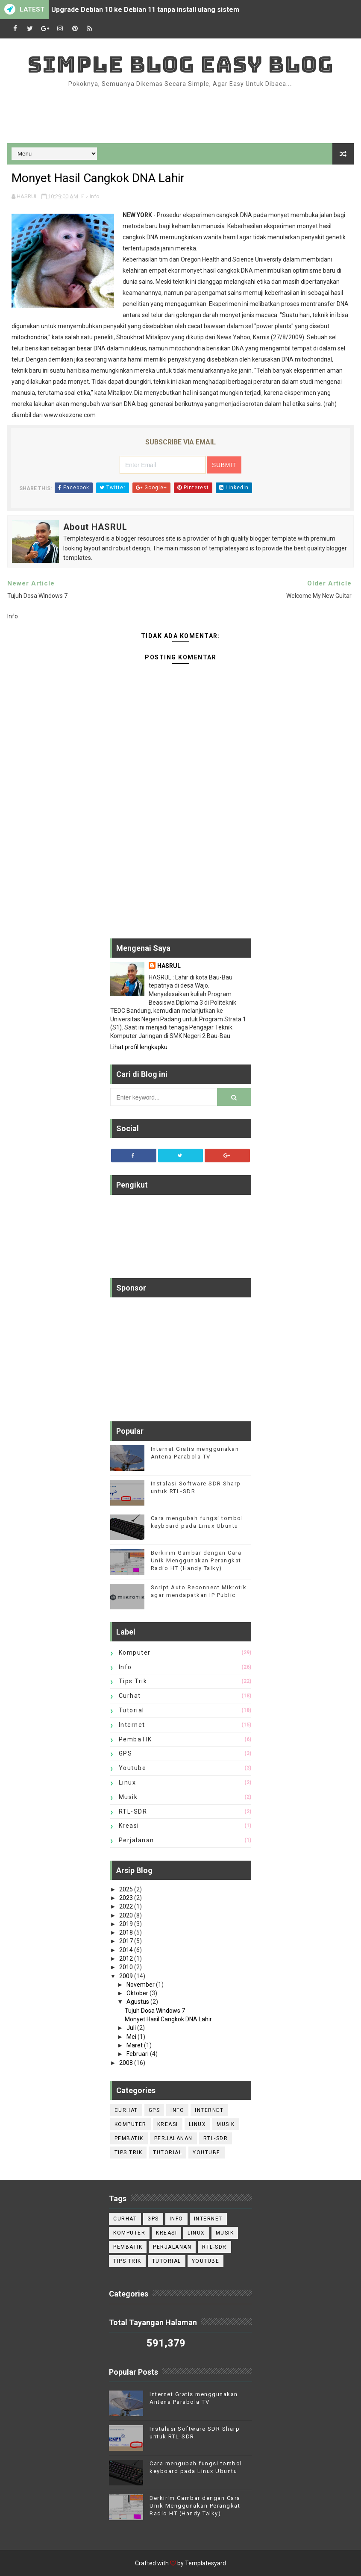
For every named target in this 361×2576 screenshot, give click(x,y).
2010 (126, 1967)
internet (132, 1724)
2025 (126, 1889)
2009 (126, 1976)
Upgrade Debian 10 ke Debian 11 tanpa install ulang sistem (145, 10)
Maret (135, 2045)
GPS (125, 1753)
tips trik (133, 1681)
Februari (138, 2053)
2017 (126, 1941)
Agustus (138, 2001)
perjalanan (136, 1840)
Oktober (138, 1993)
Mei (132, 2036)
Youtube (133, 1767)
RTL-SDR (133, 1811)
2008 (126, 2062)
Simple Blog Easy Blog (180, 64)
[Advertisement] (181, 115)
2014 (126, 1950)
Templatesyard (205, 2563)
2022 (126, 1906)
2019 (126, 1923)
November (141, 1984)
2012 (126, 1958)
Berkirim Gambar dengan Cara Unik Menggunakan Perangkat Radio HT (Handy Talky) (196, 1560)
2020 (126, 1915)
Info (95, 196)
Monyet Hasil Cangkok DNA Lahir (168, 2019)
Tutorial (131, 1710)
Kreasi (129, 1825)
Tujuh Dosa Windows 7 (155, 2010)
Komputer (135, 1652)
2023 (126, 1897)
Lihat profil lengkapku (138, 1047)
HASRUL (169, 965)
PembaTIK (135, 1739)
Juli (131, 2027)
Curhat (130, 1695)
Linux (127, 1782)
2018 (126, 1932)
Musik (128, 1797)
